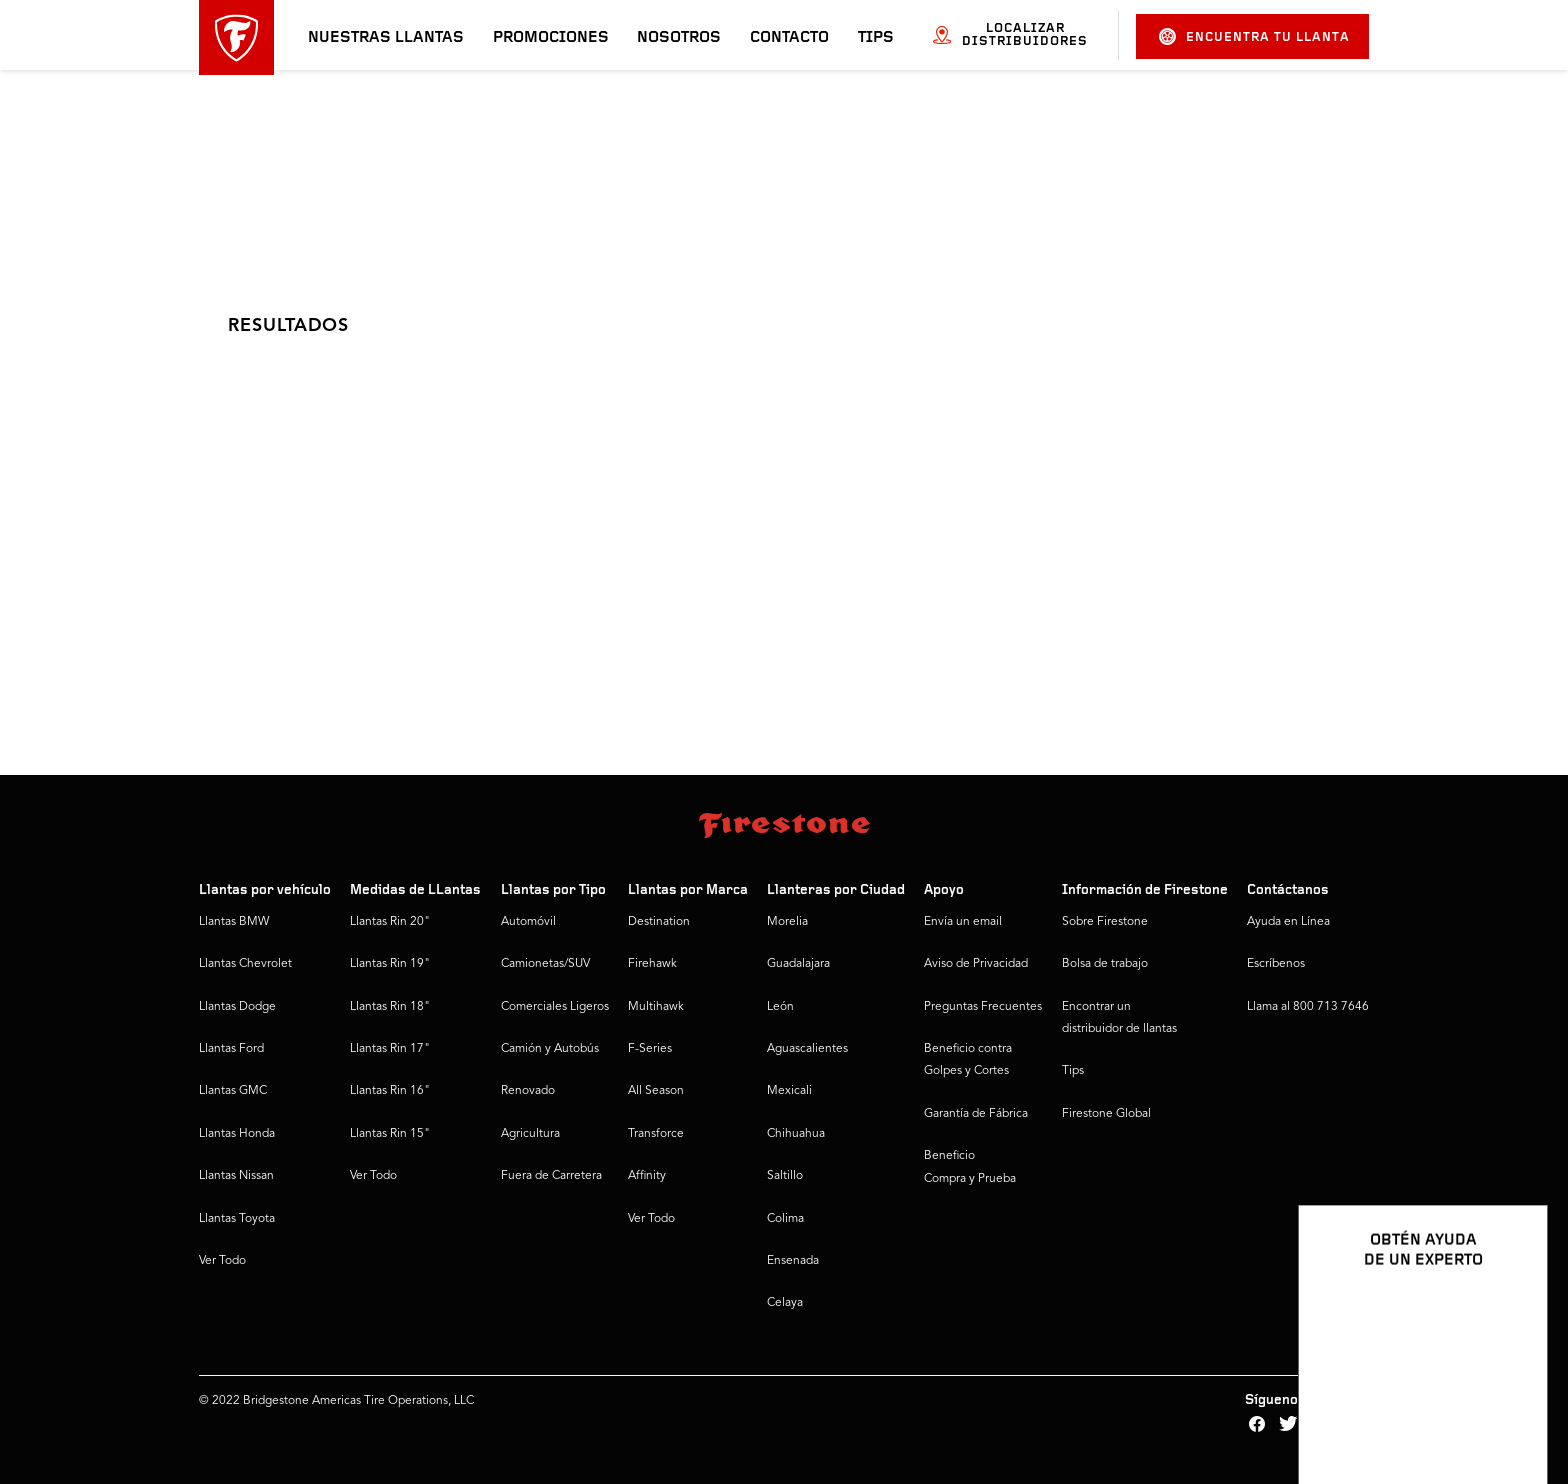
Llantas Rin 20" (390, 922)
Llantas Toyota (237, 1219)
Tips (876, 38)
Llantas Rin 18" (390, 1007)
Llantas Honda (237, 1134)
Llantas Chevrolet (245, 964)
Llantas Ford (231, 1049)
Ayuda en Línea (1288, 922)
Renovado (528, 1091)
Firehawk (652, 964)
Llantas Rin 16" (390, 1091)
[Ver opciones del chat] (1510, 1411)
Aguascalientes (807, 1049)
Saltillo (785, 1176)
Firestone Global (1106, 1114)
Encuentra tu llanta (1254, 36)
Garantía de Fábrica (976, 1114)
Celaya (785, 1303)
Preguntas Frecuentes (983, 1007)
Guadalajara (798, 964)
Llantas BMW (234, 922)
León (780, 1007)
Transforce (656, 1134)
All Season (656, 1091)
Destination (659, 922)
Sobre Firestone (1105, 922)
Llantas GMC (233, 1091)
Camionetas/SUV (545, 964)
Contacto (789, 38)
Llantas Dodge (237, 1007)
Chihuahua (796, 1134)
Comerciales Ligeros (555, 1007)
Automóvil (528, 922)
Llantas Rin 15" (390, 1134)
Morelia (787, 922)
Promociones (551, 38)
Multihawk (656, 1007)
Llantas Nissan (236, 1176)
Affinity (647, 1176)
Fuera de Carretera (551, 1176)
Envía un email (963, 922)
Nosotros (679, 38)
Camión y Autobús (550, 1049)
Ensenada (793, 1261)
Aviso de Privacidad (976, 964)
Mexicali (789, 1091)
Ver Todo (222, 1261)
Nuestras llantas (386, 38)
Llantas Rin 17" (390, 1049)
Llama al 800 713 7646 (1308, 1007)
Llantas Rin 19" (390, 964)
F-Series (650, 1049)
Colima (785, 1219)
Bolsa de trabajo (1105, 964)
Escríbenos (1276, 964)
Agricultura (530, 1134)
